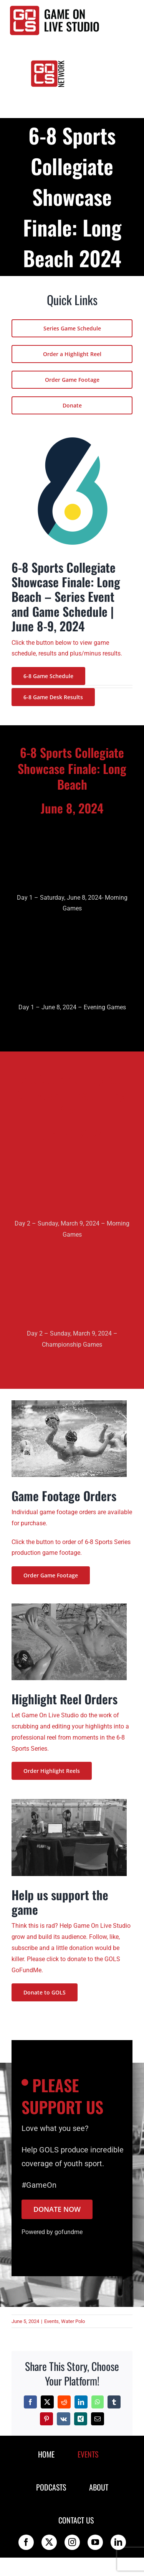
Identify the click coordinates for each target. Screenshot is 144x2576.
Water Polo (73, 2321)
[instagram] (72, 2542)
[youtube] (95, 2542)
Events (51, 2321)
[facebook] (26, 2542)
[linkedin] (118, 2542)
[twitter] (49, 2542)
